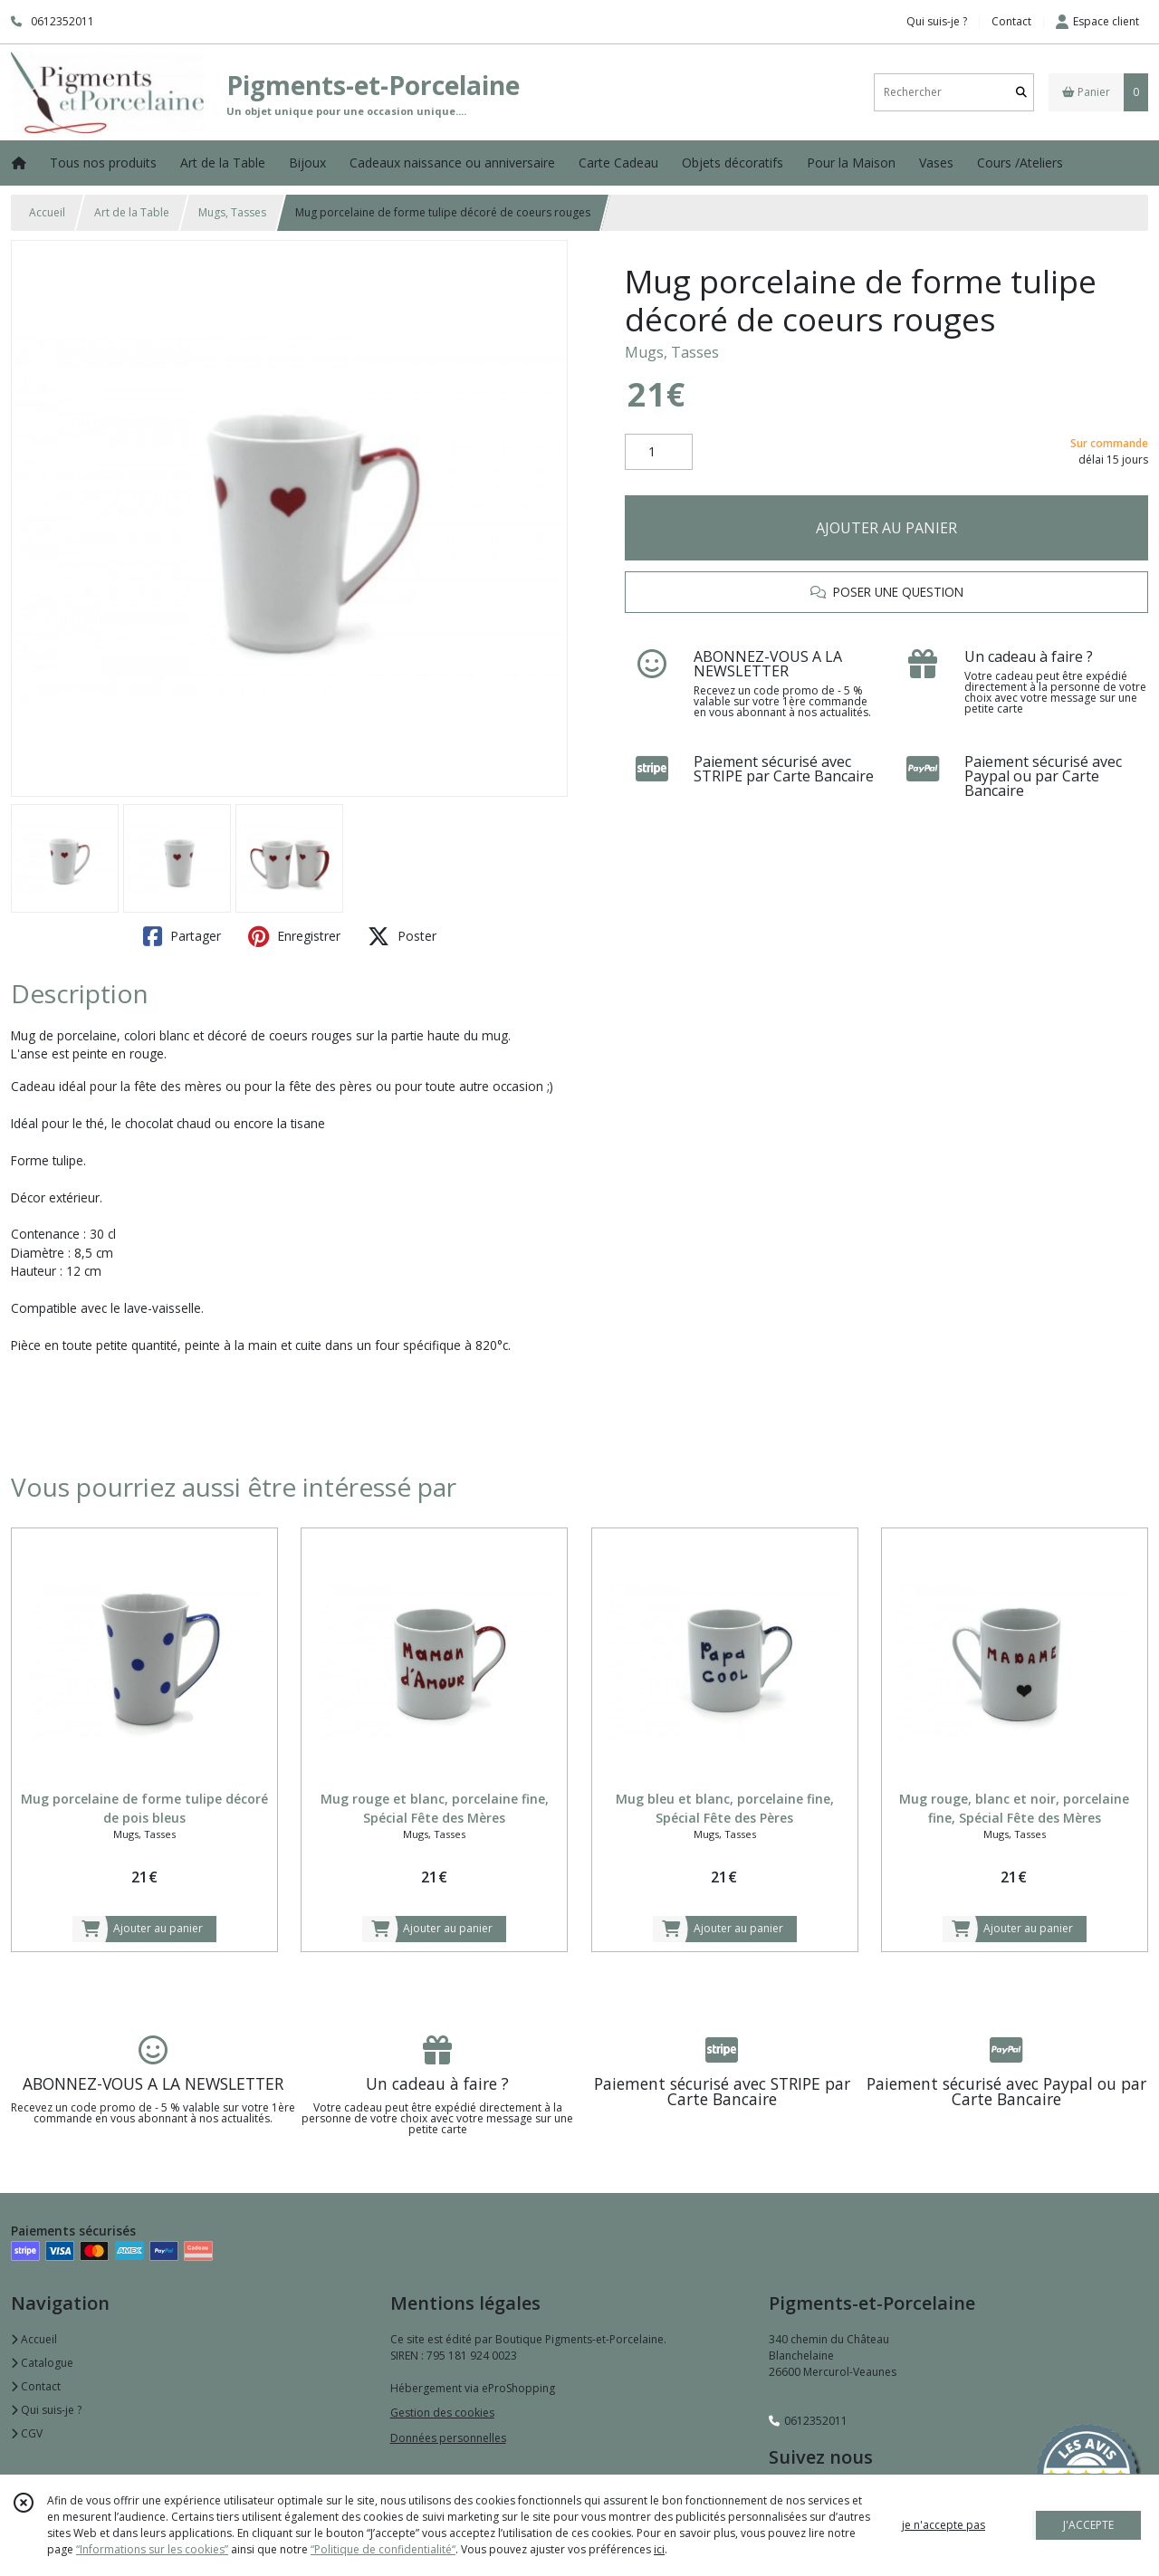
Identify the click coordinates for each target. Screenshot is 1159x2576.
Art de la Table (131, 212)
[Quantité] (659, 452)
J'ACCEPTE (1088, 2525)
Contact (1011, 21)
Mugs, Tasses (232, 212)
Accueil (47, 212)
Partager (182, 936)
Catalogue (42, 2362)
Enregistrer (294, 936)
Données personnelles (448, 2438)
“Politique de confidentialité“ (383, 2549)
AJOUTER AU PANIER (886, 528)
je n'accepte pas (943, 2525)
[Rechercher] (1021, 92)
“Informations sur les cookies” (152, 2549)
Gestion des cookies (442, 2412)
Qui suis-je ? (46, 2410)
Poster (402, 936)
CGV (27, 2433)
